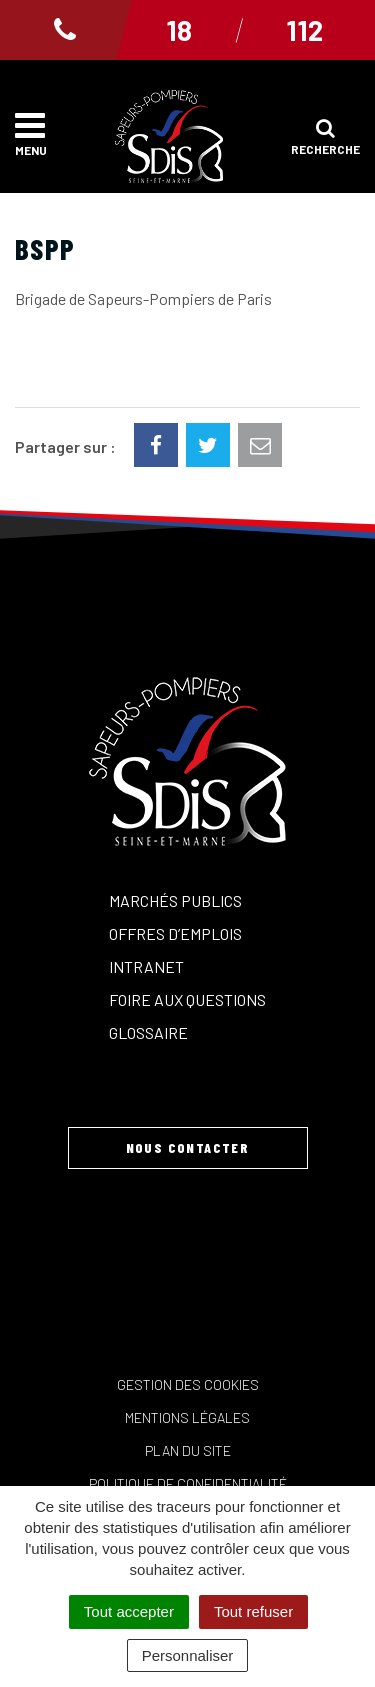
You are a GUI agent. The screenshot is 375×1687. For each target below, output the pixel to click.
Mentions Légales (187, 1417)
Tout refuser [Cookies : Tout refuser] (253, 1611)
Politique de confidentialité (188, 1483)
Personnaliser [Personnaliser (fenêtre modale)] (188, 1655)
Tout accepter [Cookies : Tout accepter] (129, 1611)
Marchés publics (175, 900)
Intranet (146, 966)
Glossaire (148, 1032)
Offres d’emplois (175, 933)
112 (304, 30)
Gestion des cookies (188, 1384)
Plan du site (188, 1450)
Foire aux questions (187, 999)
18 (179, 30)
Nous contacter (188, 1147)
